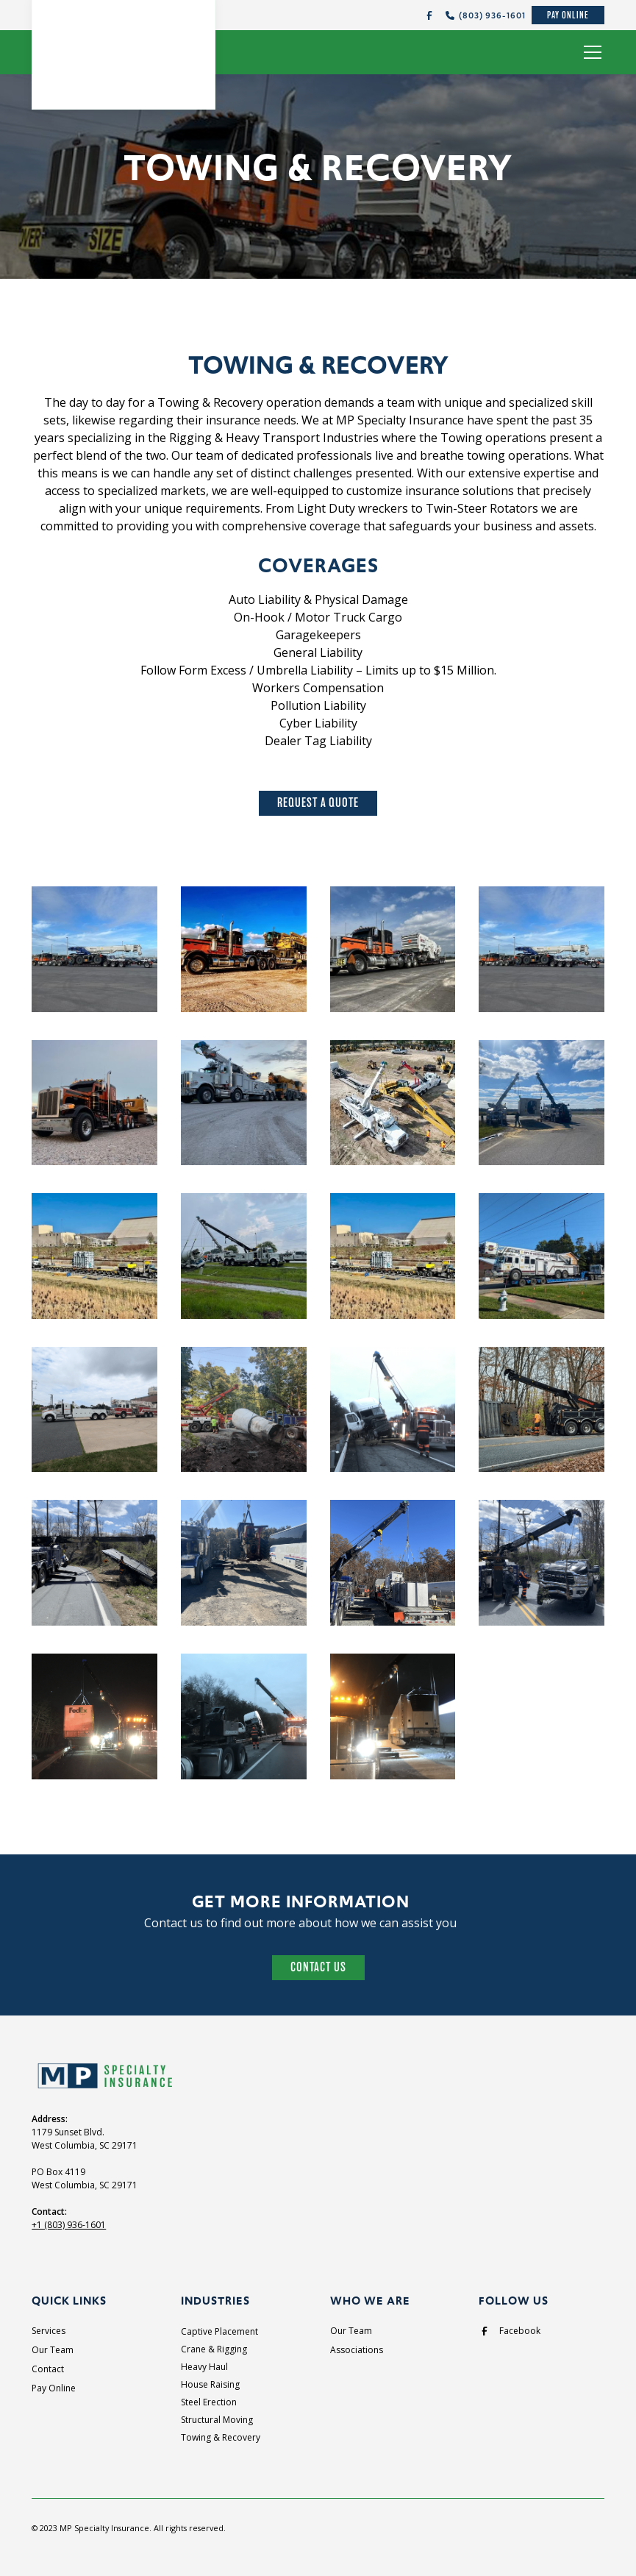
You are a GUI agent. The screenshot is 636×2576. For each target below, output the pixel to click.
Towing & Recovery (220, 2437)
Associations (356, 2350)
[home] (123, 47)
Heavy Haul (204, 2366)
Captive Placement (219, 2331)
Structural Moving (217, 2419)
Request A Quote (318, 803)
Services (48, 2330)
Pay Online (568, 15)
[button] (589, 52)
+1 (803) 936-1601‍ (69, 2225)
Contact (48, 2369)
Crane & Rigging (214, 2349)
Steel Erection (209, 2402)
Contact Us (318, 1967)
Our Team (53, 2350)
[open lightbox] (94, 951)
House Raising (210, 2384)
